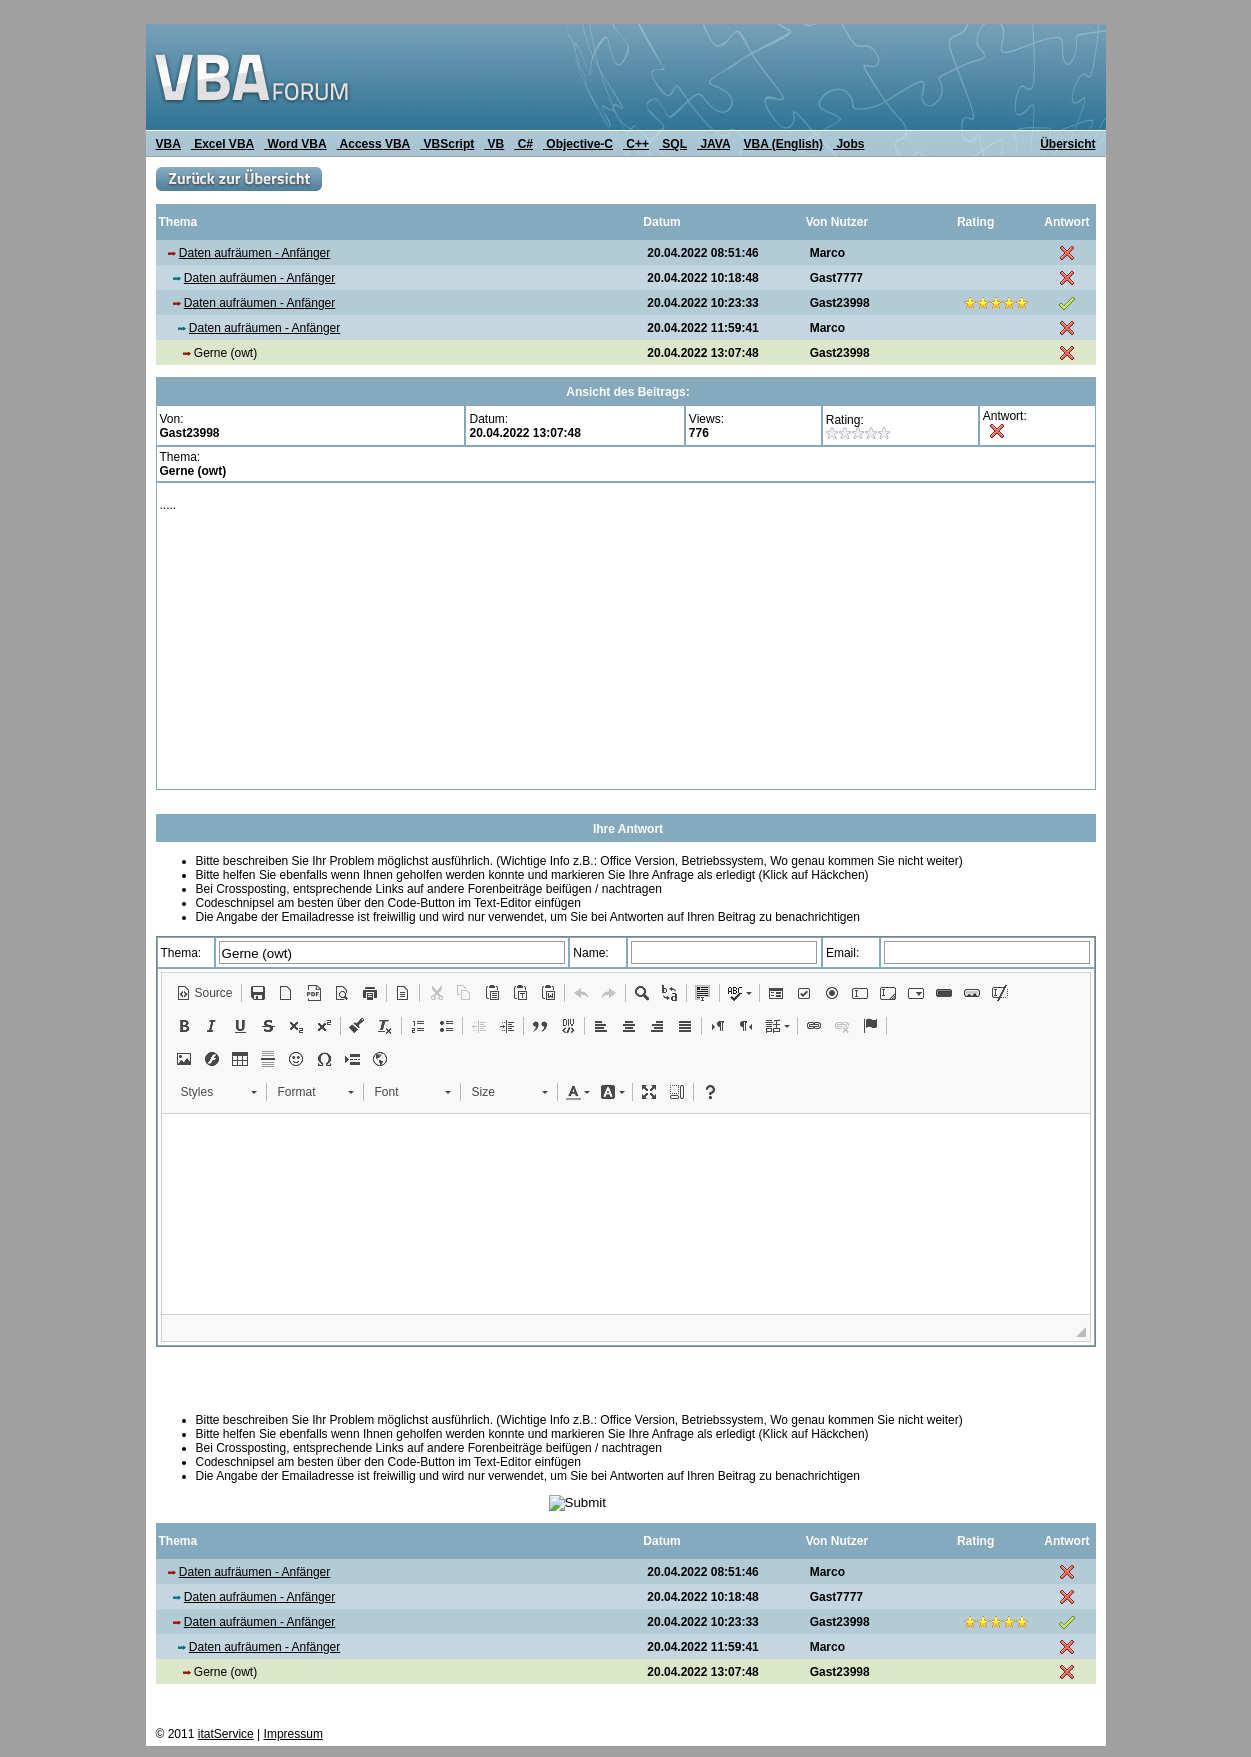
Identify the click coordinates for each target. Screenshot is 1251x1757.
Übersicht (1067, 144)
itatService (226, 1734)
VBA (168, 144)
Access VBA (374, 144)
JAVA (713, 144)
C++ (636, 144)
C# (523, 144)
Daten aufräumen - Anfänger (254, 253)
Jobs (848, 144)
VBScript (447, 144)
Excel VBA (222, 144)
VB (494, 144)
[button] (204, 993)
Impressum (293, 1734)
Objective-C (578, 144)
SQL (673, 144)
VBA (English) (784, 144)
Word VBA (295, 144)
